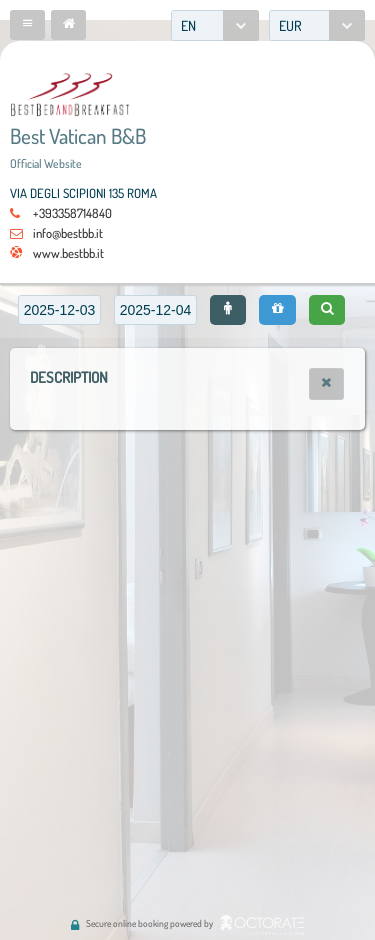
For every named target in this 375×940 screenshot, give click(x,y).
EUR (290, 25)
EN (188, 25)
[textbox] (59, 310)
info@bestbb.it (68, 233)
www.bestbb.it (68, 253)
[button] (27, 25)
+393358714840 (72, 213)
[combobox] (215, 25)
